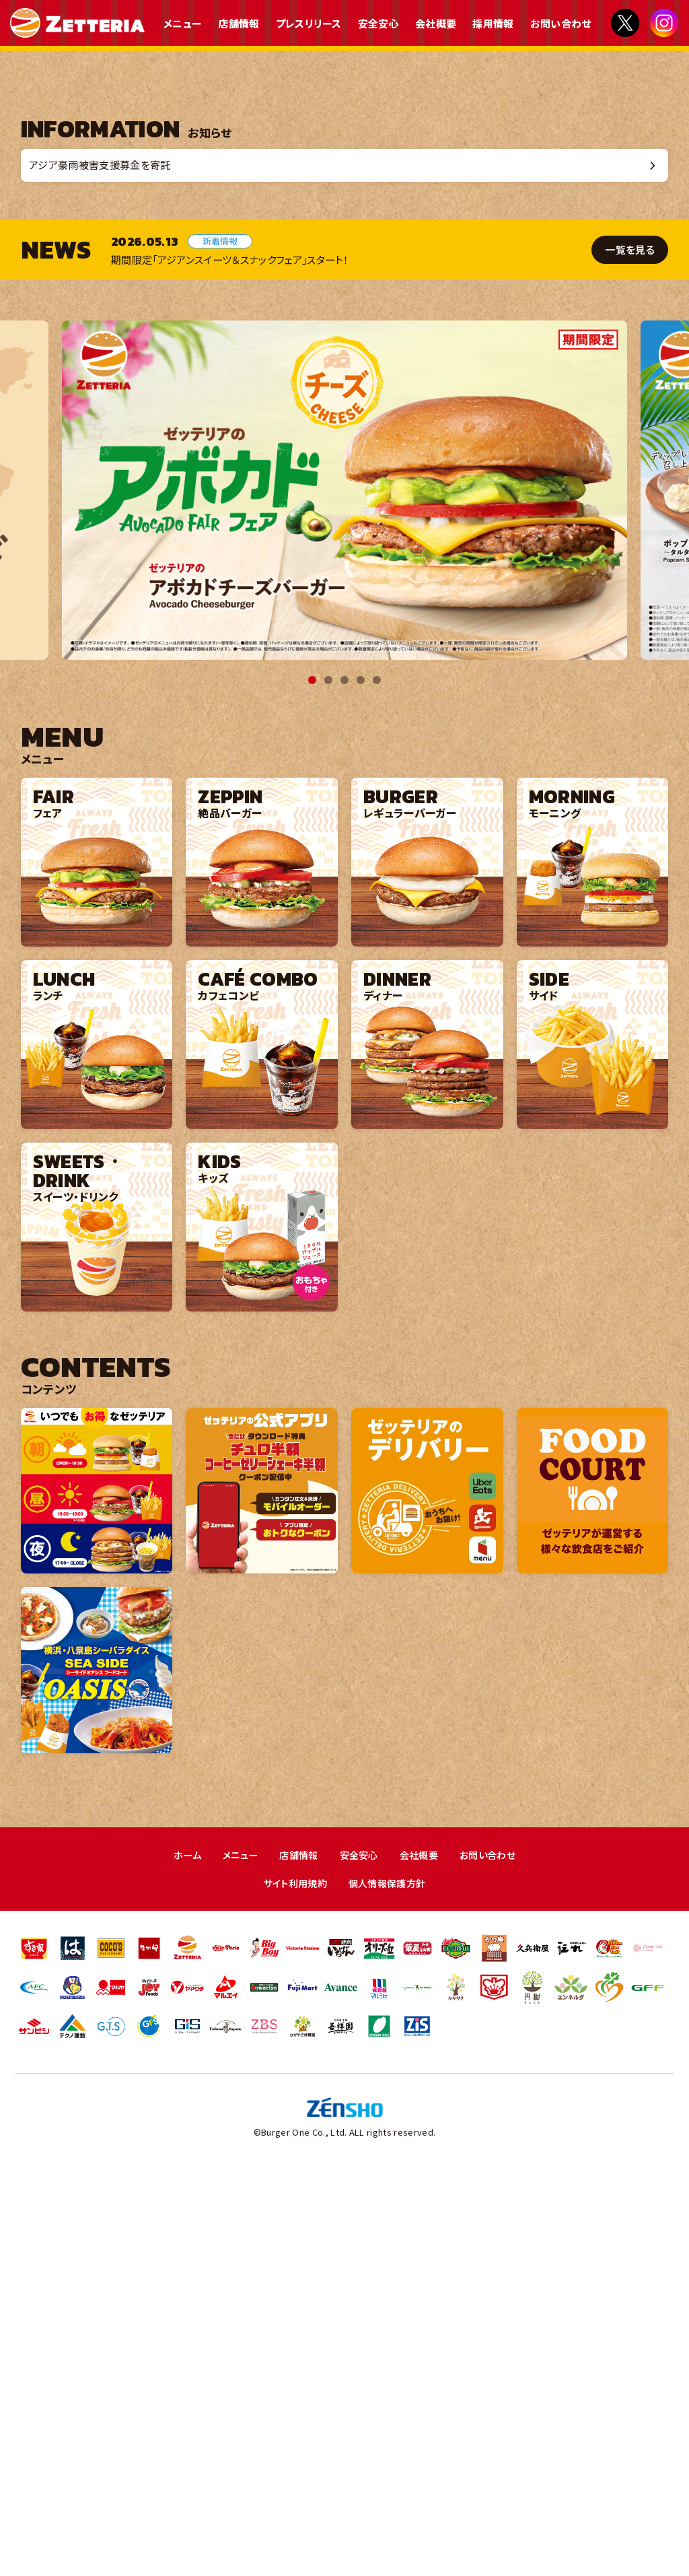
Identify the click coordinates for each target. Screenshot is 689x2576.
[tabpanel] (344, 892)
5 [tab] (377, 1082)
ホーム (179, 2256)
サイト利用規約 (292, 2286)
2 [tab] (328, 1082)
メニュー (183, 23)
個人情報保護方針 (389, 2286)
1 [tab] (312, 1082)
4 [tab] (361, 1082)
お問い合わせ (560, 23)
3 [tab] (344, 1082)
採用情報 (492, 23)
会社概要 (435, 23)
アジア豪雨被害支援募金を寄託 (107, 565)
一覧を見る (631, 651)
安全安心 (378, 23)
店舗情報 (238, 23)
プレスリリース (309, 23)
